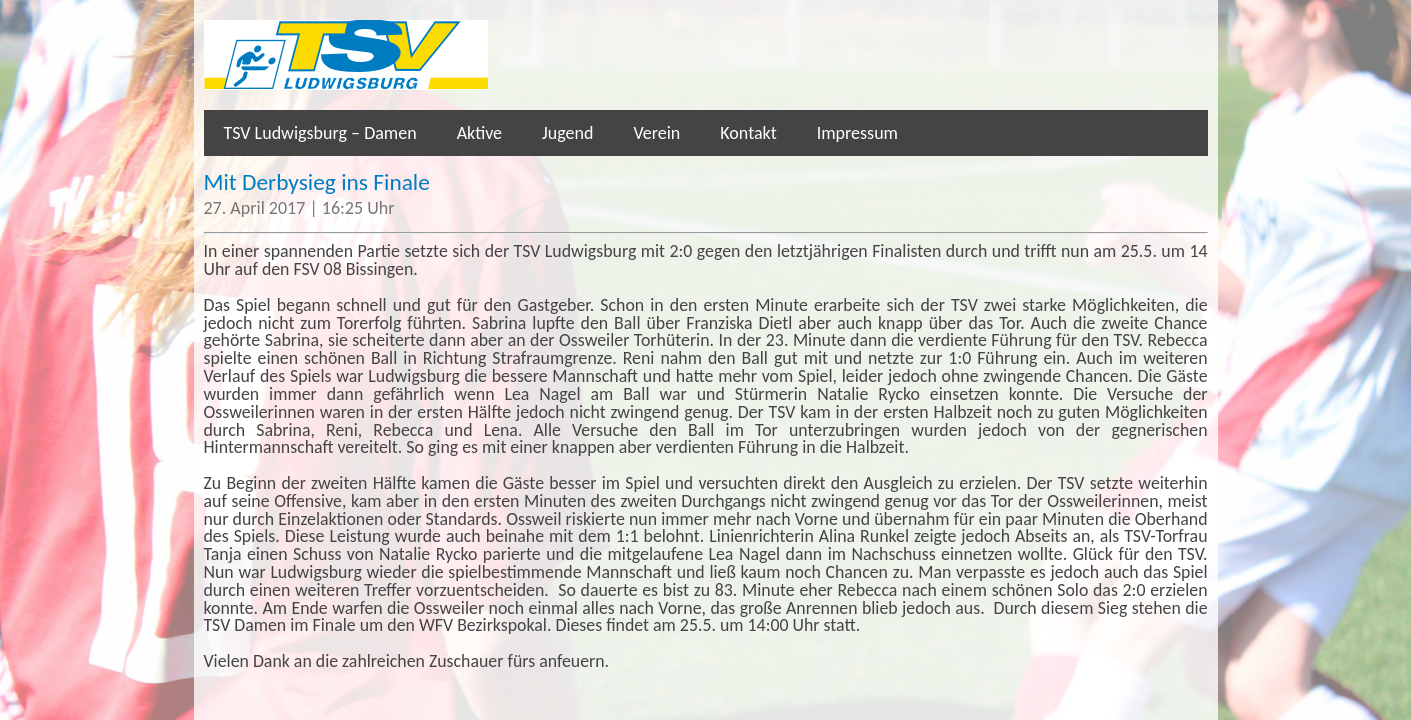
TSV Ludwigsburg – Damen (320, 133)
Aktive (479, 133)
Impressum (857, 133)
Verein (656, 133)
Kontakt (748, 133)
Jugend (567, 133)
